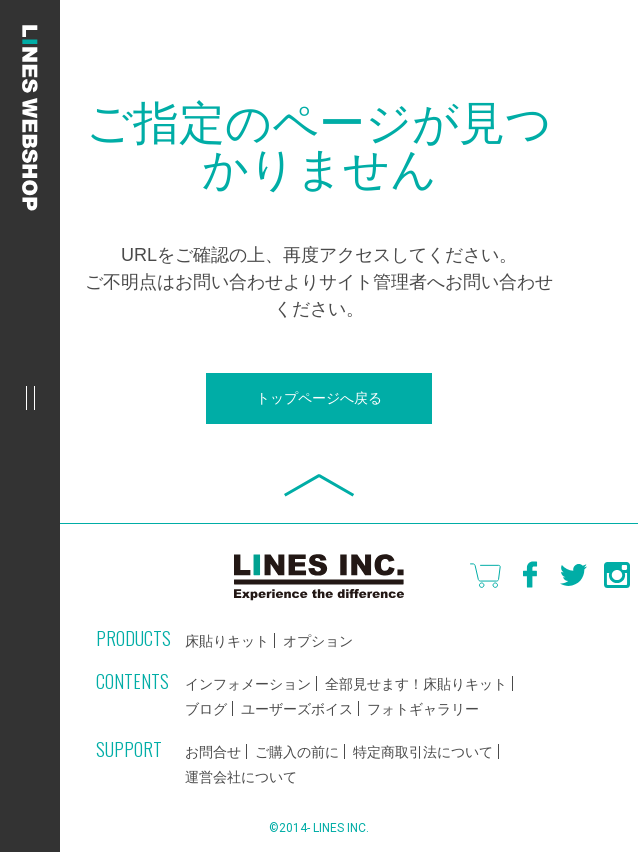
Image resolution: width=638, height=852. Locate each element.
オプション (318, 641)
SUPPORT (129, 749)
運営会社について (241, 777)
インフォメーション (248, 684)
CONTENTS (132, 681)
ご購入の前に (297, 752)
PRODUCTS (133, 638)
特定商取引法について (423, 752)
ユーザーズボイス (297, 709)
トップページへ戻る (319, 398)
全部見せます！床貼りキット (416, 684)
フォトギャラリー (423, 709)
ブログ (206, 709)
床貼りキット (227, 641)
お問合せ (213, 752)
